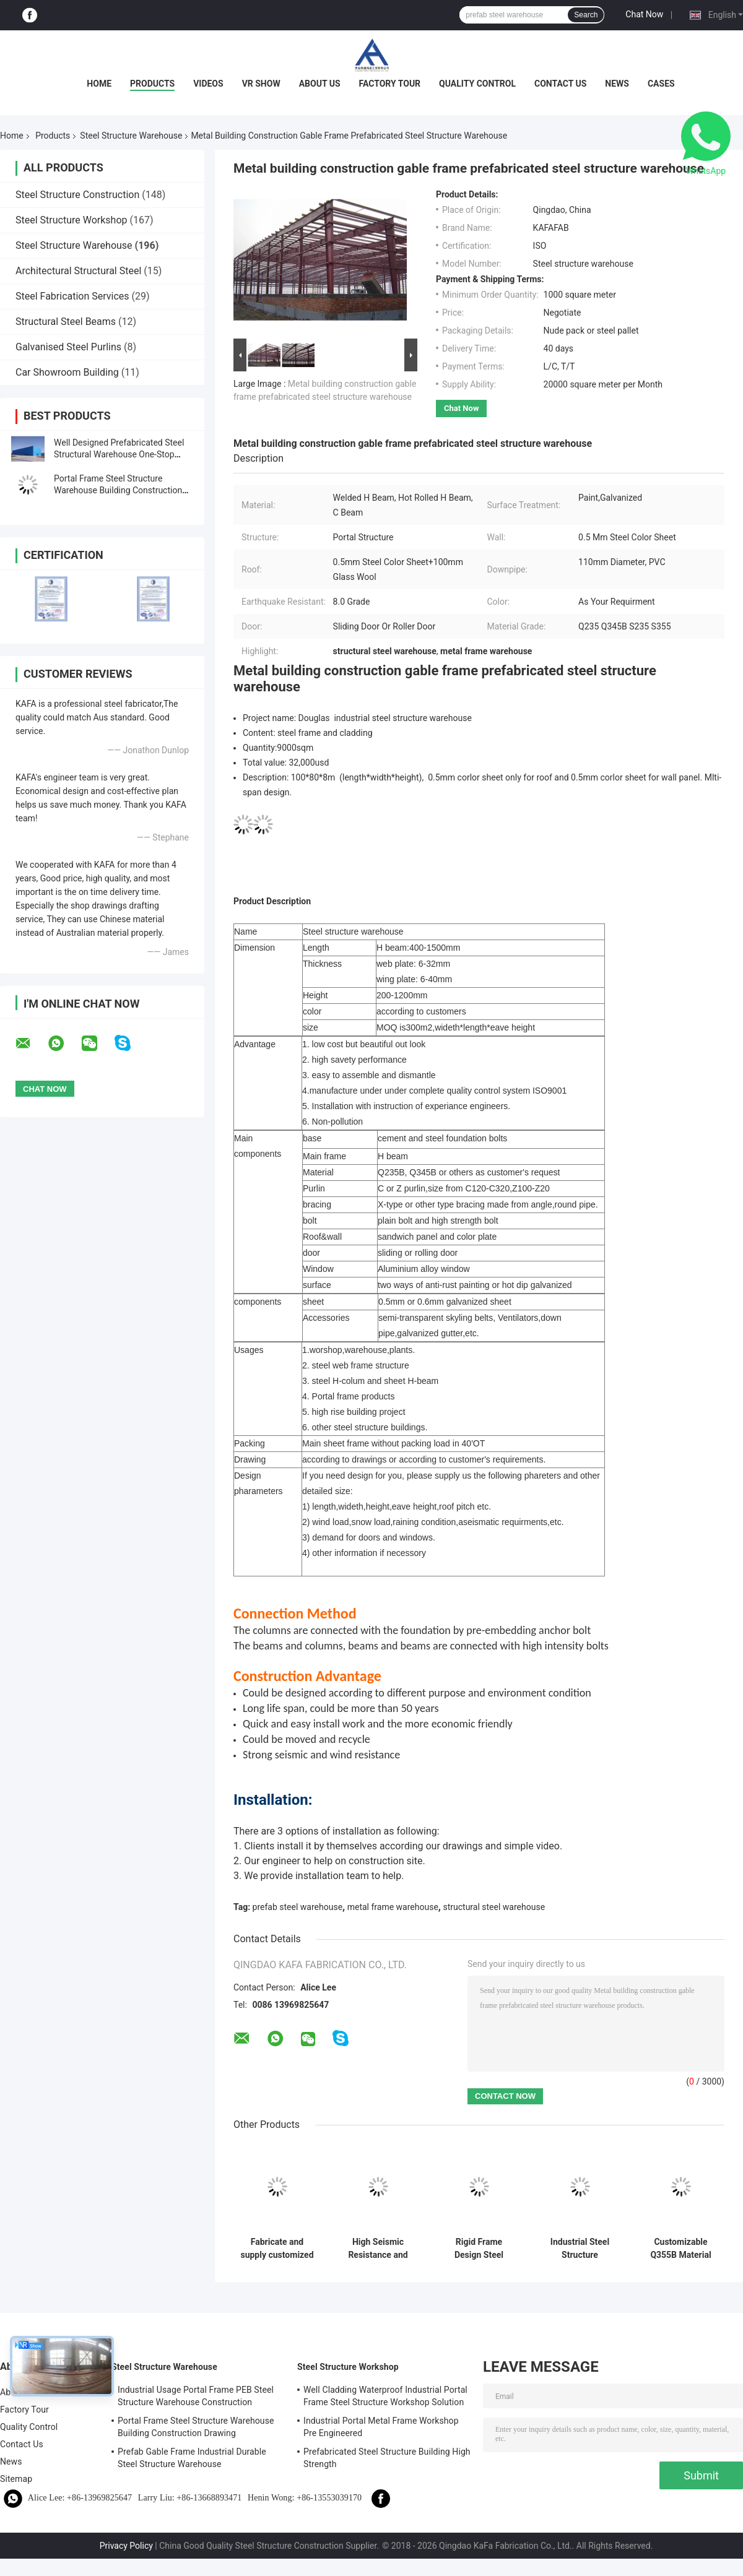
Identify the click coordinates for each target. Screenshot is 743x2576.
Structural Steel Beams (65, 321)
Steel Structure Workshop (71, 220)
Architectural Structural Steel (78, 271)
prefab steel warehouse (297, 1907)
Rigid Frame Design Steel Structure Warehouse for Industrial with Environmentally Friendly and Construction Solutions (479, 2248)
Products (152, 84)
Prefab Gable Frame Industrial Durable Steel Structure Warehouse (192, 2458)
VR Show (261, 84)
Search (585, 15)
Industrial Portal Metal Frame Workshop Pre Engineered (381, 2427)
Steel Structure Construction (77, 195)
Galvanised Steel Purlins (68, 347)
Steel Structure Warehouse (131, 135)
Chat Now (644, 14)
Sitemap (16, 2479)
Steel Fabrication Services (72, 296)
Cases (661, 84)
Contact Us (560, 84)
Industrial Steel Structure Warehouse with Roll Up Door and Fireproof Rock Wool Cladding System (579, 2248)
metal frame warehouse (392, 1907)
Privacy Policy (126, 2546)
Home (99, 84)
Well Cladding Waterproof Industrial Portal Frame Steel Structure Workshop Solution (385, 2396)
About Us (320, 84)
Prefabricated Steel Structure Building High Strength (387, 2458)
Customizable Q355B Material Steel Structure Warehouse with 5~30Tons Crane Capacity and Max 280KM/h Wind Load (681, 2248)
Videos (208, 84)
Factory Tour (390, 84)
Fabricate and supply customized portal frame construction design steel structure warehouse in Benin (276, 2248)
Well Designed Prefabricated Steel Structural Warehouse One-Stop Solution (119, 454)
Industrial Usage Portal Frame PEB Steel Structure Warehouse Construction (196, 2396)
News (617, 84)
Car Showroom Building (67, 372)
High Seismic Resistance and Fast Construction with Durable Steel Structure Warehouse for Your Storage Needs (377, 2248)
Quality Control (477, 84)
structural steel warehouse (494, 1907)
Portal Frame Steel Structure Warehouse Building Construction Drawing (118, 490)
